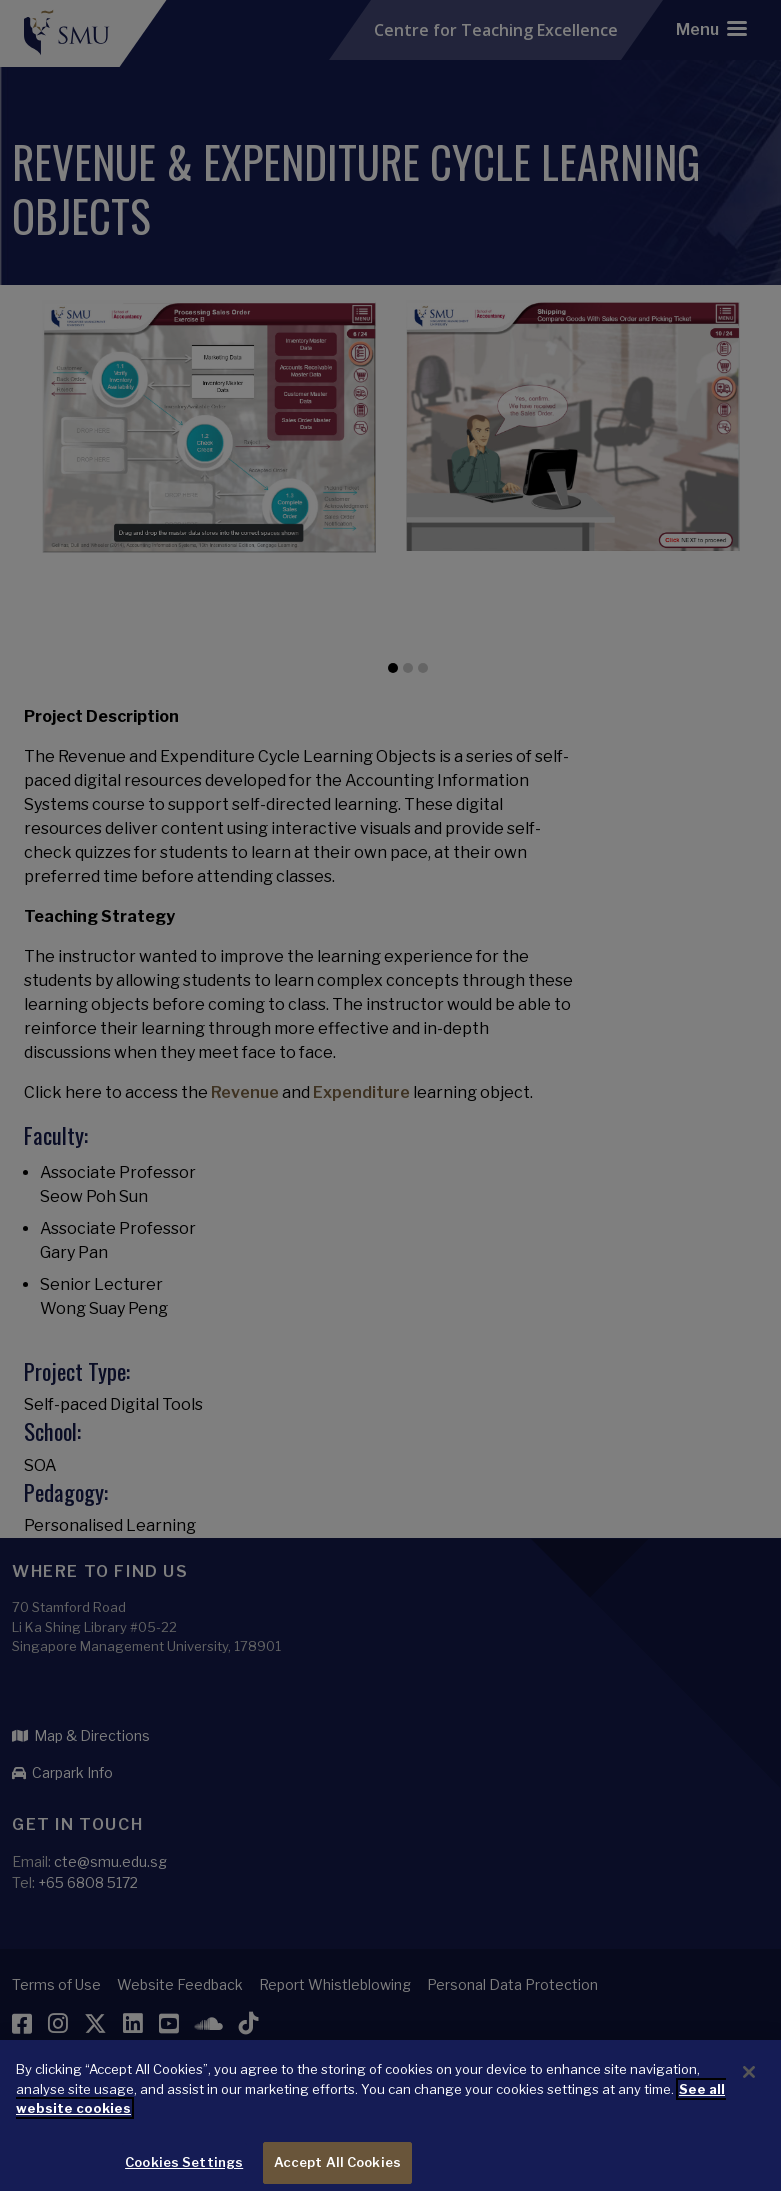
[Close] (749, 2085)
